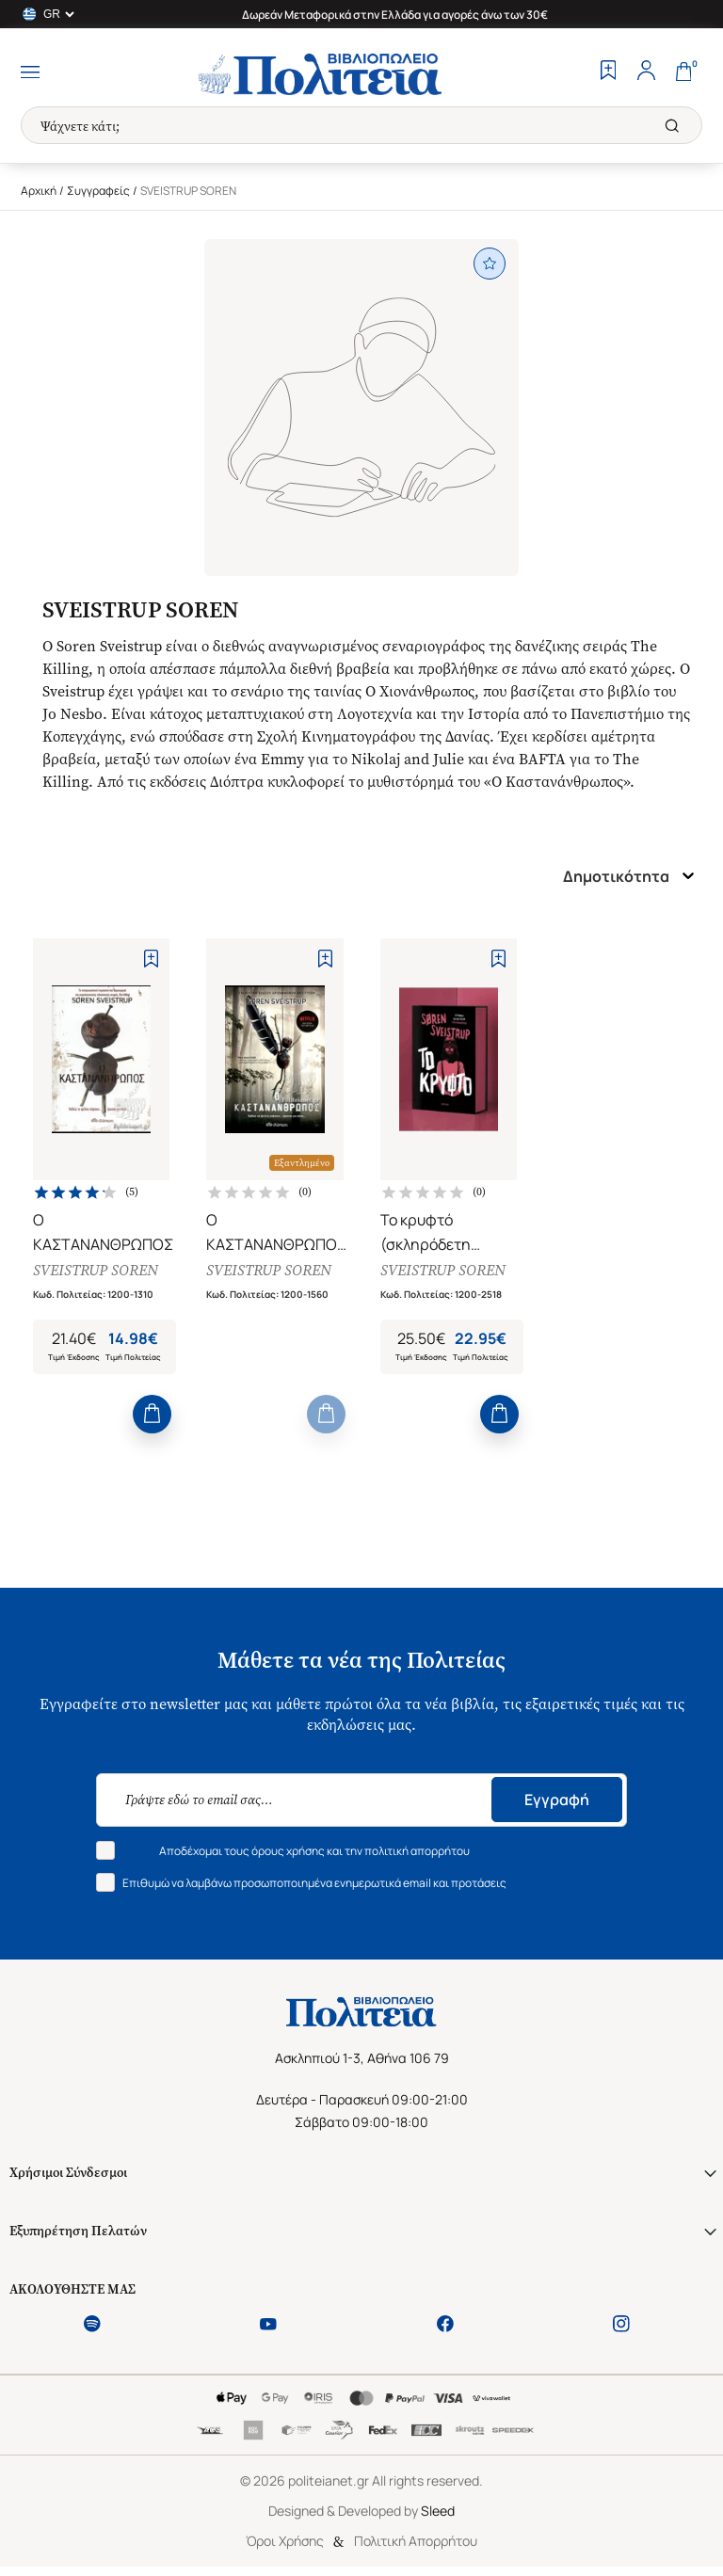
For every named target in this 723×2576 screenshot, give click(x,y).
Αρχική (38, 191)
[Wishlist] (608, 72)
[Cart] (683, 72)
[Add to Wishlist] (151, 959)
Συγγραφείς (98, 191)
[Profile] (646, 72)
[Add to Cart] (152, 1414)
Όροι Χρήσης (285, 2541)
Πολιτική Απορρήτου (415, 2541)
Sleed (438, 2511)
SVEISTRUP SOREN (95, 1270)
